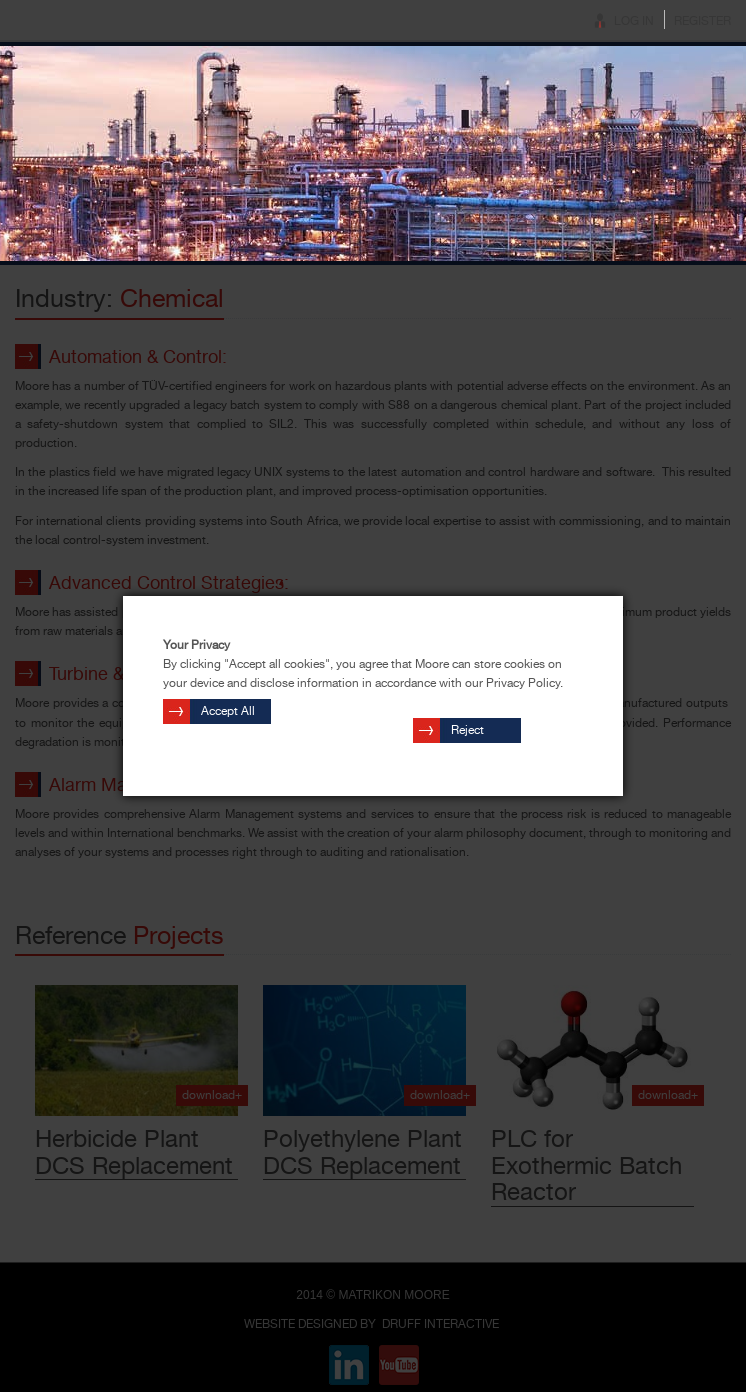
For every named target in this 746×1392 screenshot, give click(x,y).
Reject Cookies (473, 733)
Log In (634, 21)
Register (702, 21)
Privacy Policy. (524, 683)
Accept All (228, 711)
